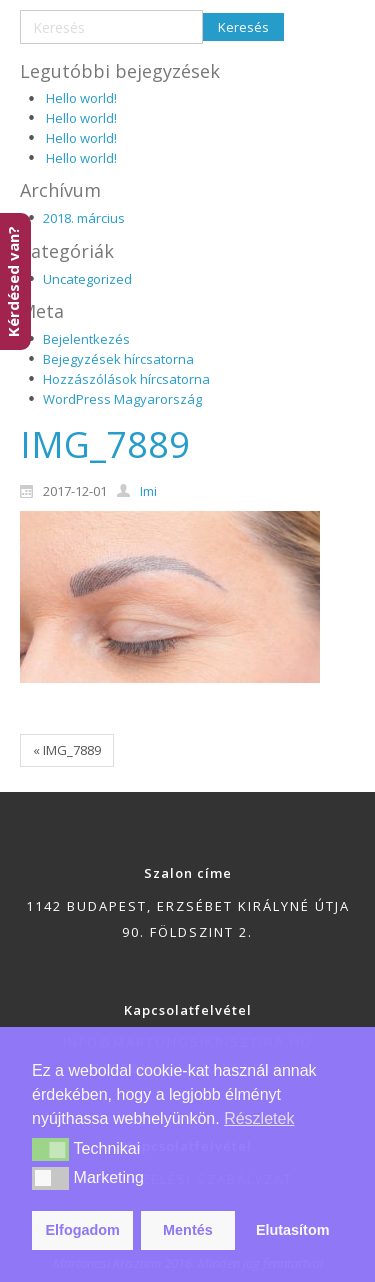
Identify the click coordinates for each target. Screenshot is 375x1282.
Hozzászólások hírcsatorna (126, 379)
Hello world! (81, 98)
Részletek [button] (259, 1118)
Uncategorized (87, 279)
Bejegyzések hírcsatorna (118, 359)
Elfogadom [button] (83, 1230)
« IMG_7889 (67, 750)
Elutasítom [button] (293, 1230)
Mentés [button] (188, 1230)
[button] (50, 1149)
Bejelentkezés (86, 339)
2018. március (84, 218)
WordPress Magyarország (122, 399)
